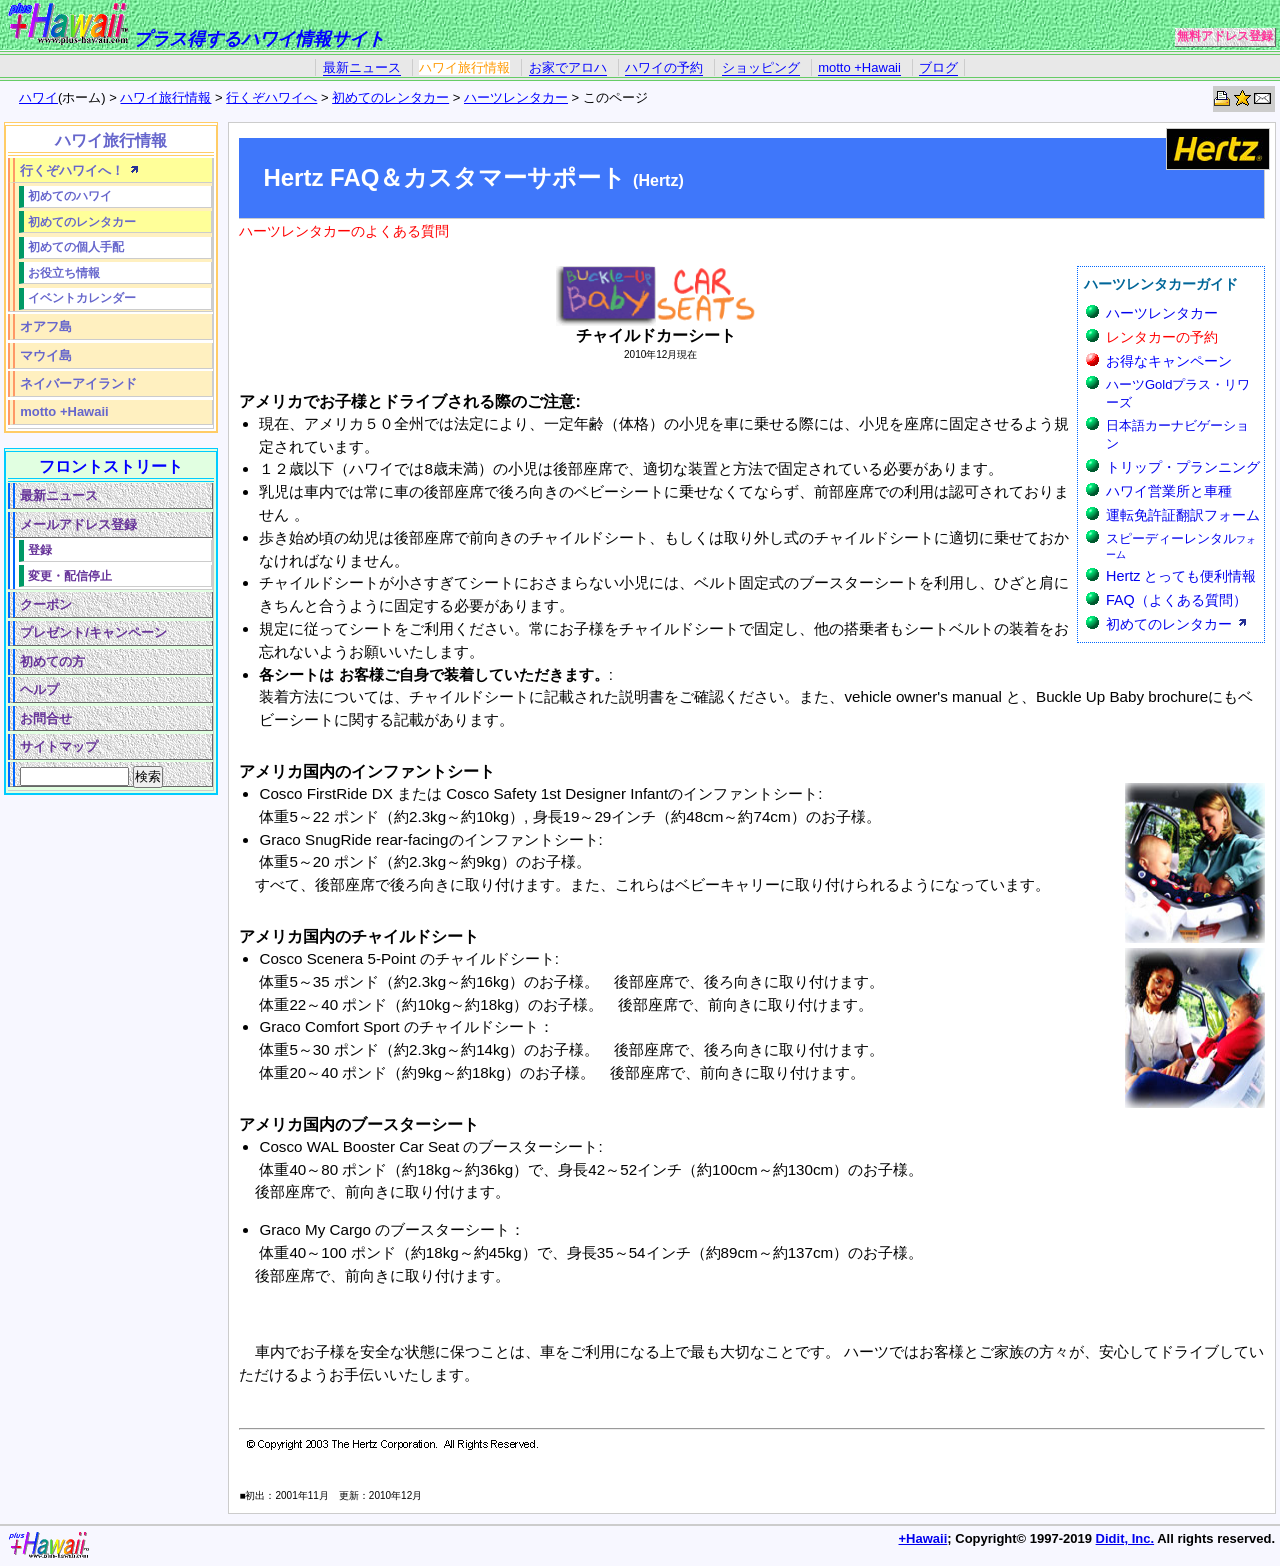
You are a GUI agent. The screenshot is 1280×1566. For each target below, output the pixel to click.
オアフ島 (46, 326)
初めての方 (52, 661)
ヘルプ (39, 689)
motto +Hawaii (859, 67)
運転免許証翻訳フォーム (1183, 515)
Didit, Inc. (1125, 1538)
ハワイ (38, 97)
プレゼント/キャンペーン (93, 632)
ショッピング (761, 67)
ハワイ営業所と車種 (1169, 491)
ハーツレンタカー (516, 97)
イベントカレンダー (82, 297)
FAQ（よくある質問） (1176, 600)
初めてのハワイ (70, 195)
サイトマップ (59, 746)
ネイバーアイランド (78, 383)
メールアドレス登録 (78, 524)
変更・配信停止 (70, 575)
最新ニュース (362, 67)
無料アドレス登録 (1225, 36)
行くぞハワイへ (271, 97)
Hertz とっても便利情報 (1181, 576)
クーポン (46, 604)
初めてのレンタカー (390, 97)
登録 (40, 549)
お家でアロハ (568, 67)
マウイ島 (46, 355)
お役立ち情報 (64, 272)
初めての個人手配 (76, 246)
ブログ (938, 67)
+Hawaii (923, 1538)
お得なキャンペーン (1169, 361)
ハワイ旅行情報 (464, 67)
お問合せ (46, 718)
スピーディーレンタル (1181, 545)
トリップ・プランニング (1183, 467)
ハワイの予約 (664, 67)
